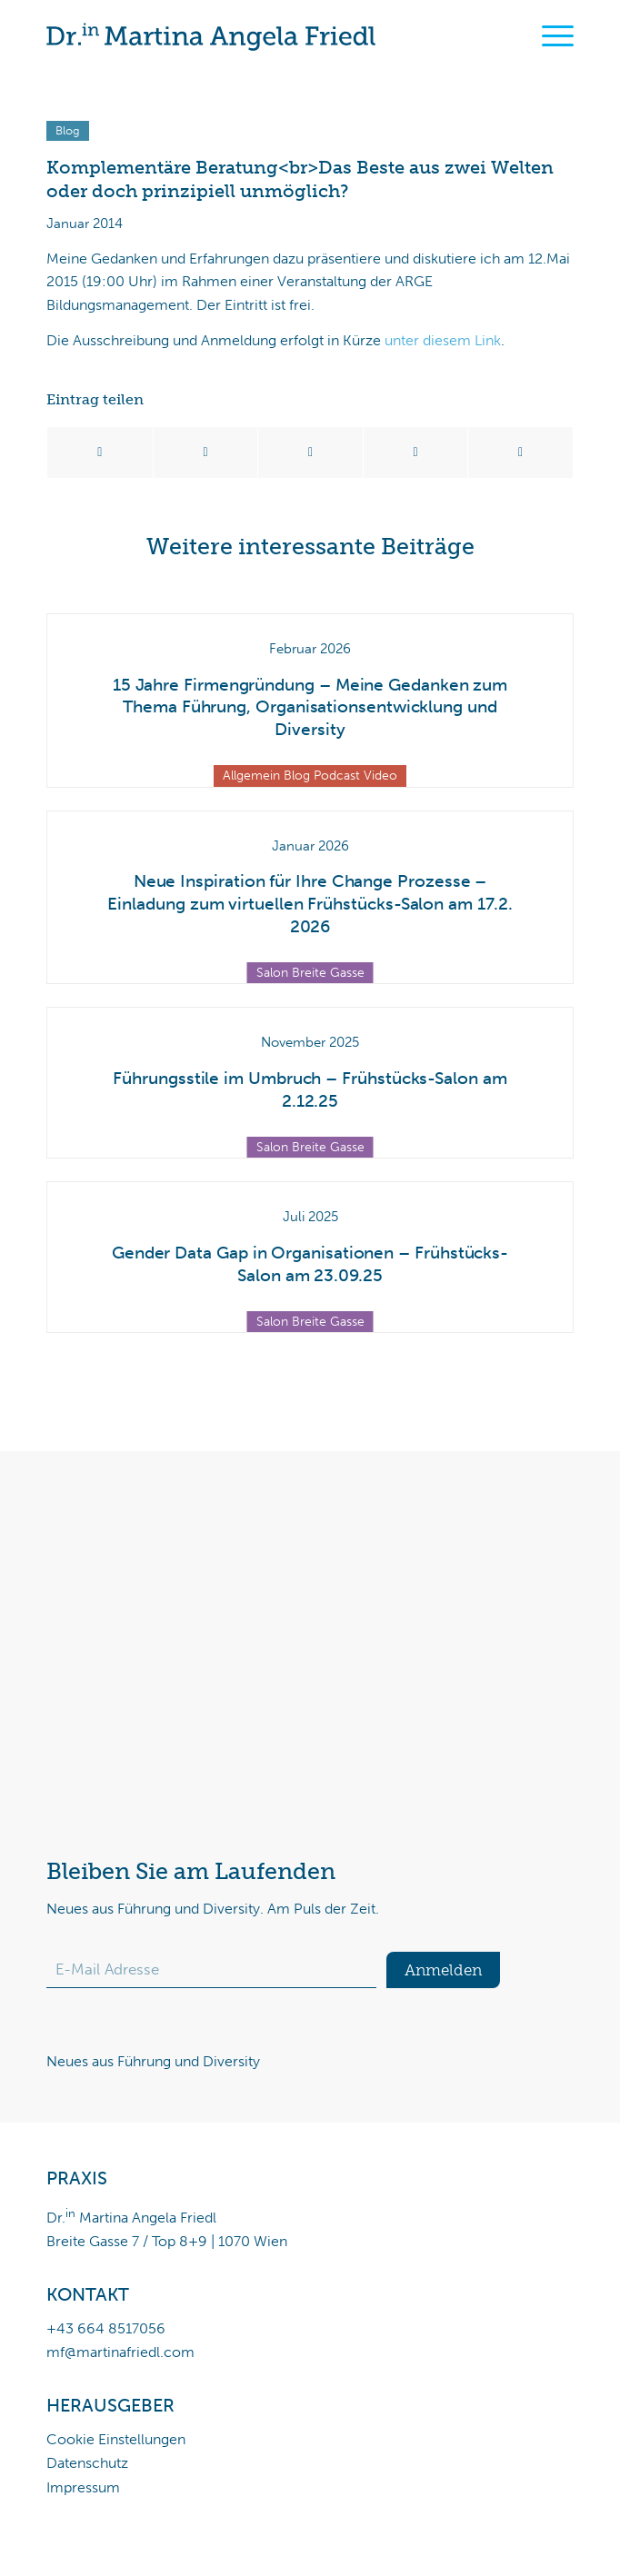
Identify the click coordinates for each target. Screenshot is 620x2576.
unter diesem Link (443, 340)
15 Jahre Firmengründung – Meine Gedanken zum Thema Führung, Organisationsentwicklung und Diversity (310, 707)
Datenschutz (87, 2463)
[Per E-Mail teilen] (520, 452)
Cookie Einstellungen (115, 2439)
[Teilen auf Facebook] (100, 452)
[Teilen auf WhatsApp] (310, 452)
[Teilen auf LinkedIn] (416, 452)
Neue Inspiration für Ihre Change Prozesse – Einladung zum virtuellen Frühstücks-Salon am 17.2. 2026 (309, 903)
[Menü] (549, 36)
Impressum (83, 2487)
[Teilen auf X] (206, 452)
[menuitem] (549, 36)
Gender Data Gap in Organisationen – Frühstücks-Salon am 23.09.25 (310, 1264)
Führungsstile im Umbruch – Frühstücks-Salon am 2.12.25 (309, 1089)
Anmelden (443, 1970)
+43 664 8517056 (105, 2328)
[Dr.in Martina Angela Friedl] (257, 36)
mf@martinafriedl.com (120, 2352)
